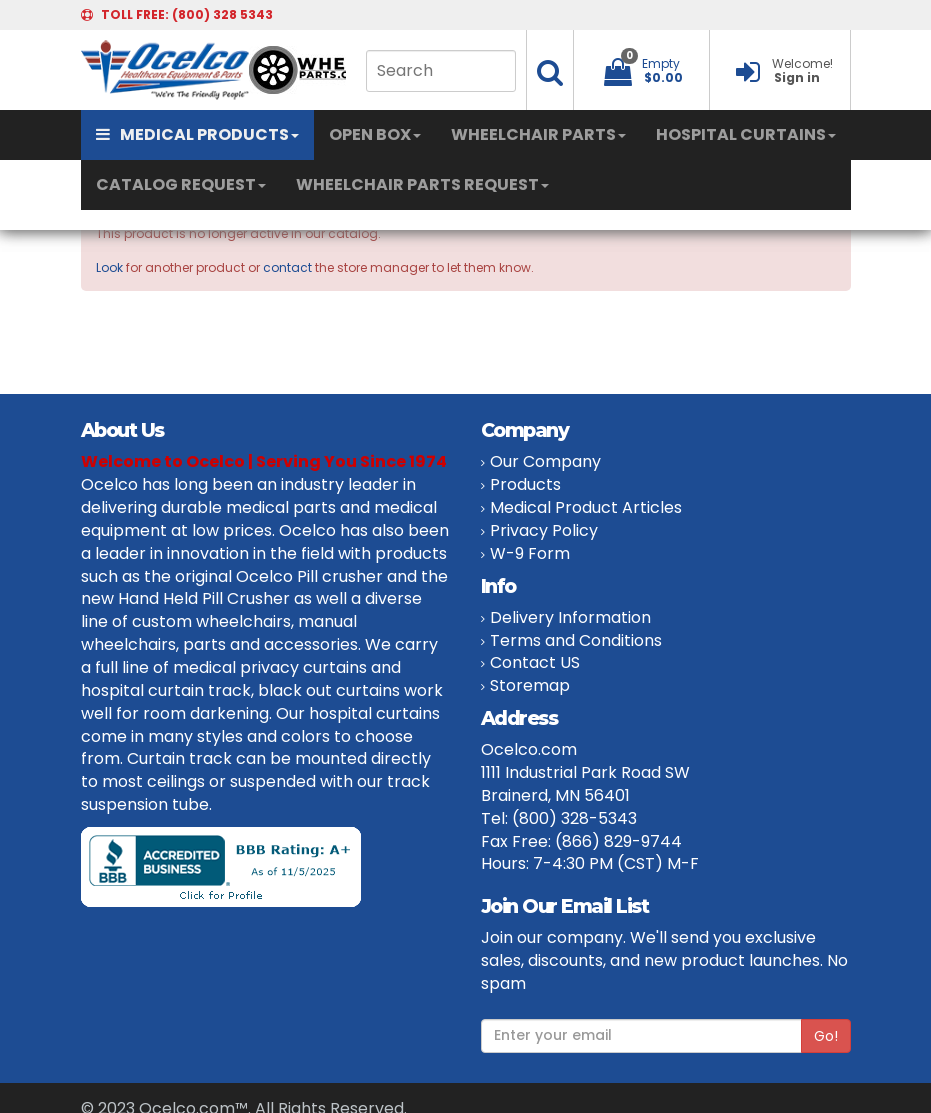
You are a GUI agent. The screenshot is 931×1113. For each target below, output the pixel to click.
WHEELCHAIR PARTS (538, 134)
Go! (826, 1036)
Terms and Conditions (576, 640)
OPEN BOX (375, 134)
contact (287, 267)
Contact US (535, 662)
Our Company (545, 461)
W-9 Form (530, 553)
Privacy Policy (544, 530)
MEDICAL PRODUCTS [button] (197, 134)
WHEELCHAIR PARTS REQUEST (422, 184)
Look (109, 267)
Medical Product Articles (586, 507)
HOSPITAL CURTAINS (746, 134)
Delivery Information (570, 617)
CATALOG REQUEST (181, 184)
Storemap (530, 685)
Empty (661, 63)
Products (525, 484)
